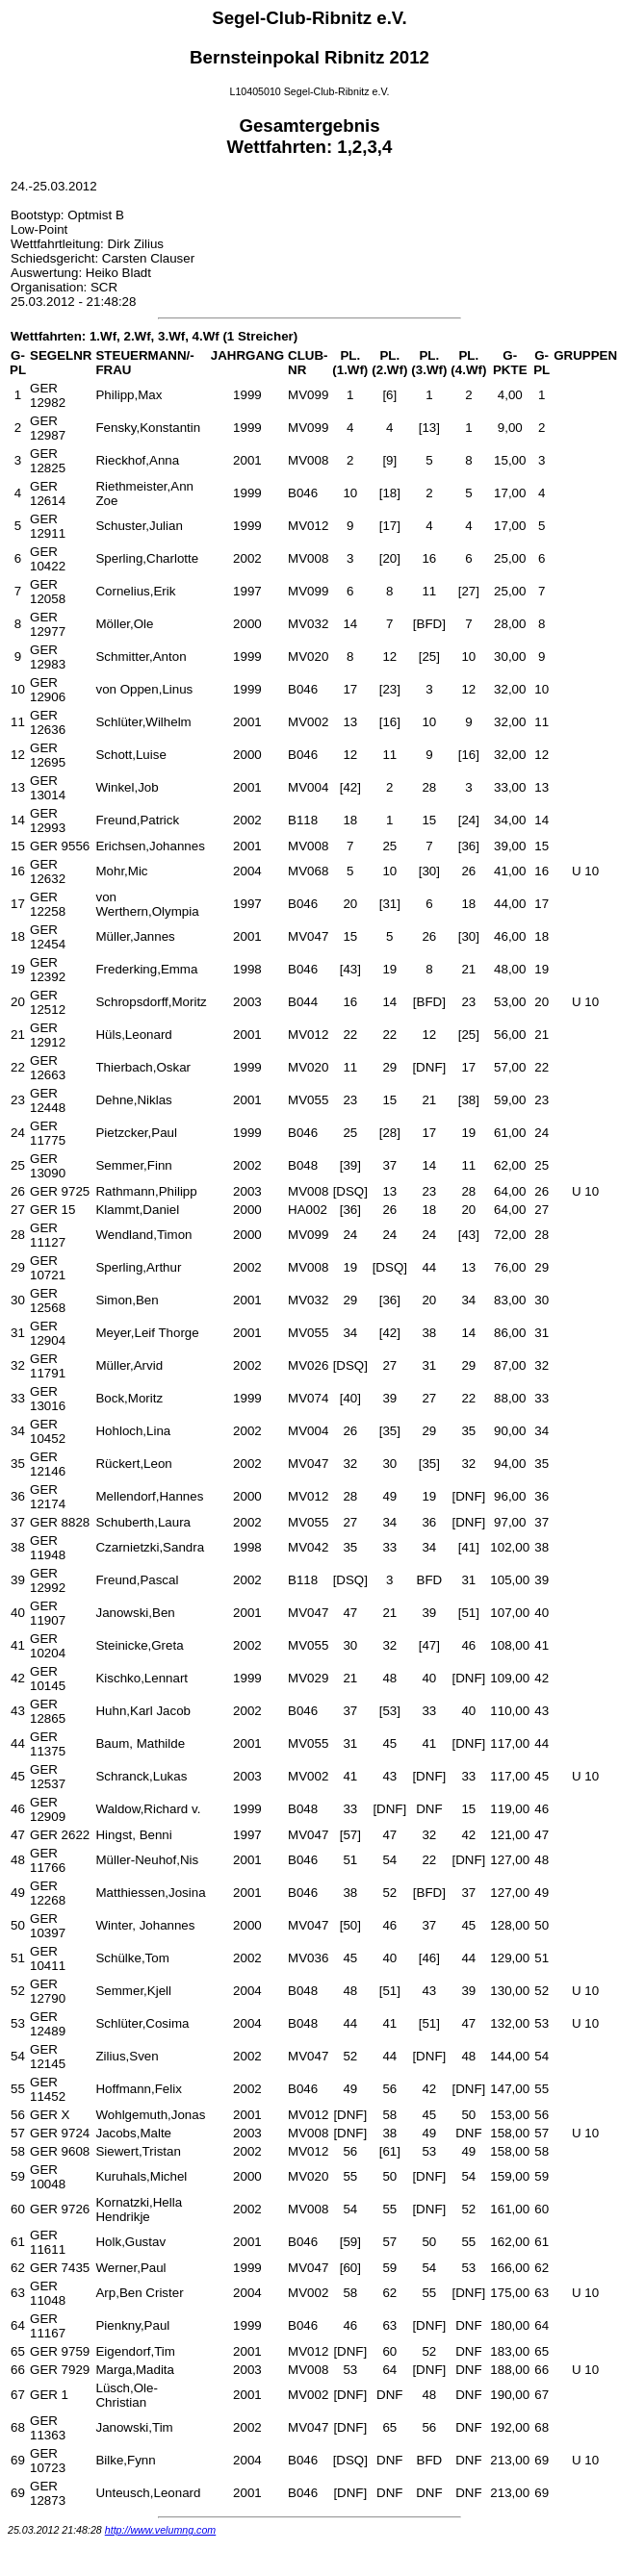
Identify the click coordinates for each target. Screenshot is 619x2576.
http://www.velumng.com (161, 2530)
